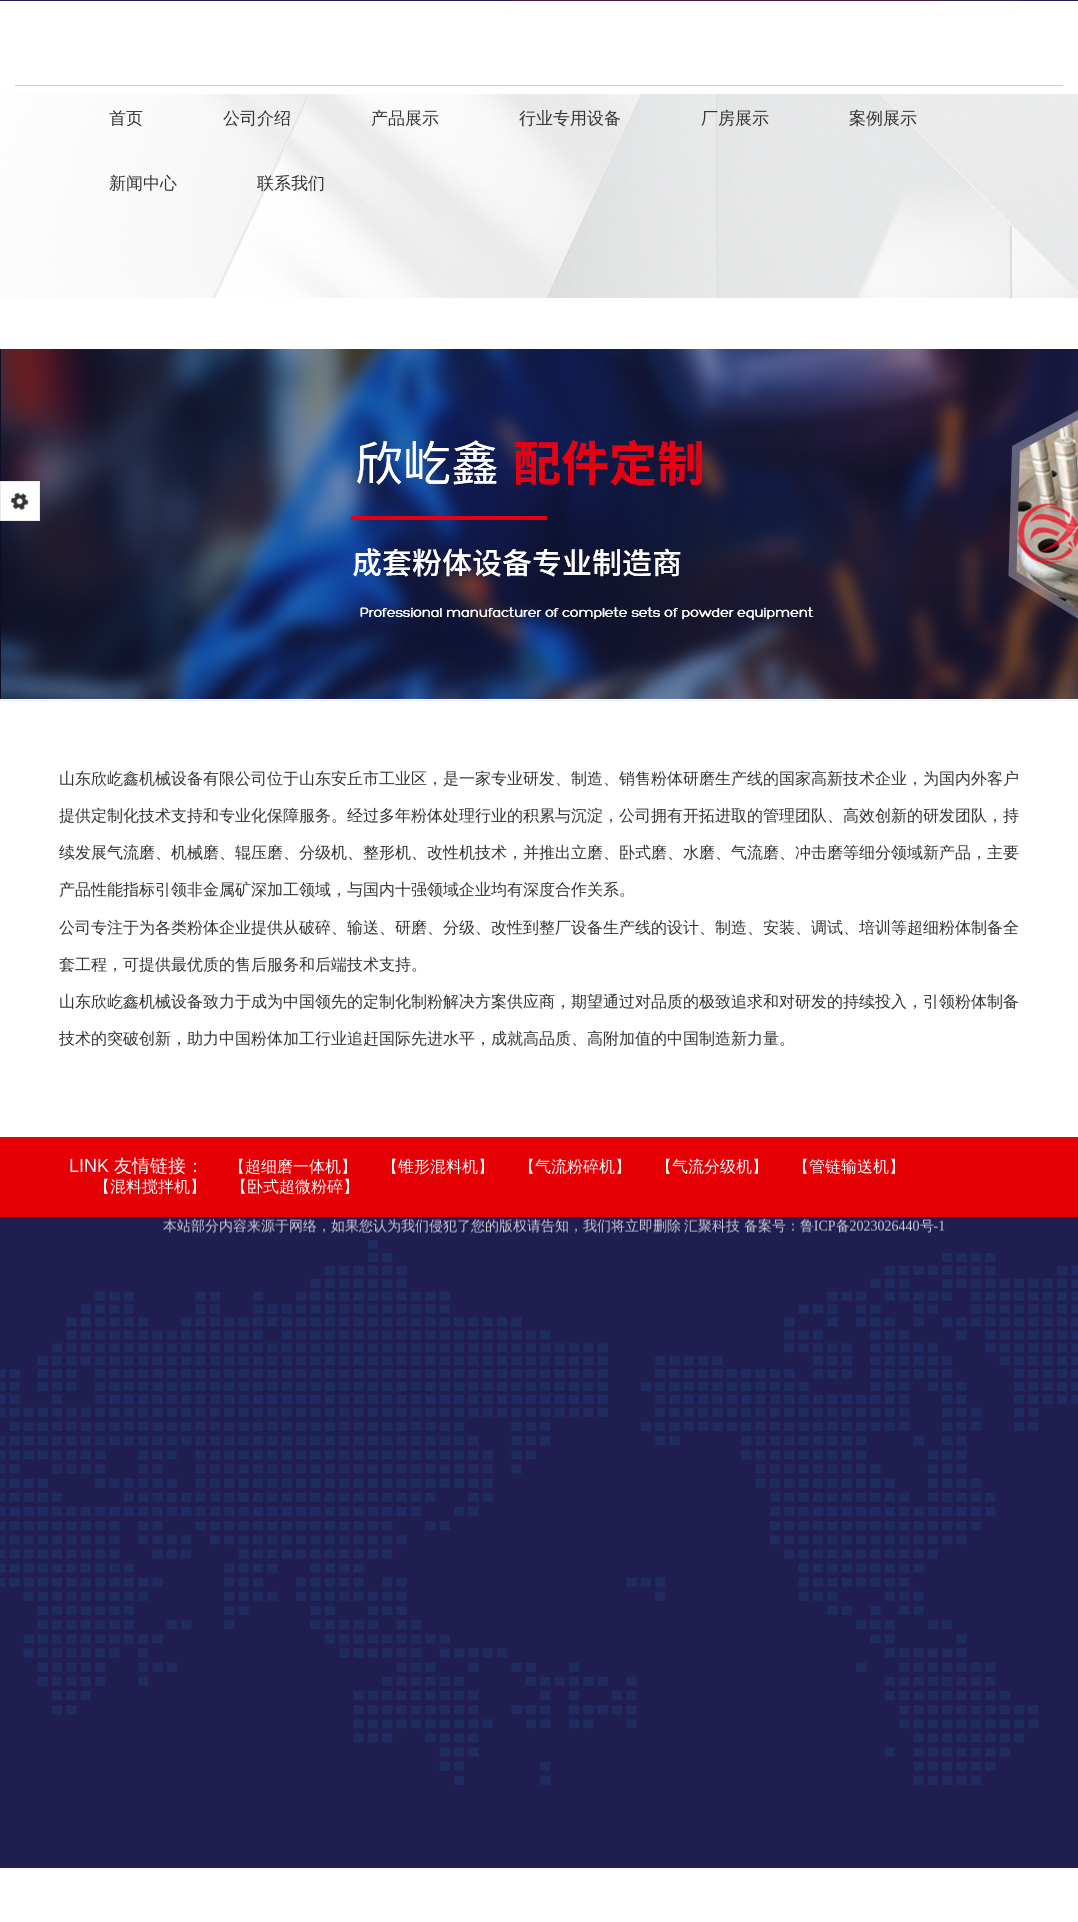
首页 (126, 128)
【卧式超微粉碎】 (295, 1204)
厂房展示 (735, 128)
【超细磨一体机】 (293, 1184)
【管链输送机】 (849, 1184)
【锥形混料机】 (438, 1184)
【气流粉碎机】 (575, 1184)
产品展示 (405, 128)
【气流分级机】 (712, 1184)
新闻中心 (143, 193)
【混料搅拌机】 (150, 1204)
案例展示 (883, 128)
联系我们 (291, 193)
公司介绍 (257, 128)
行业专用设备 (570, 128)
